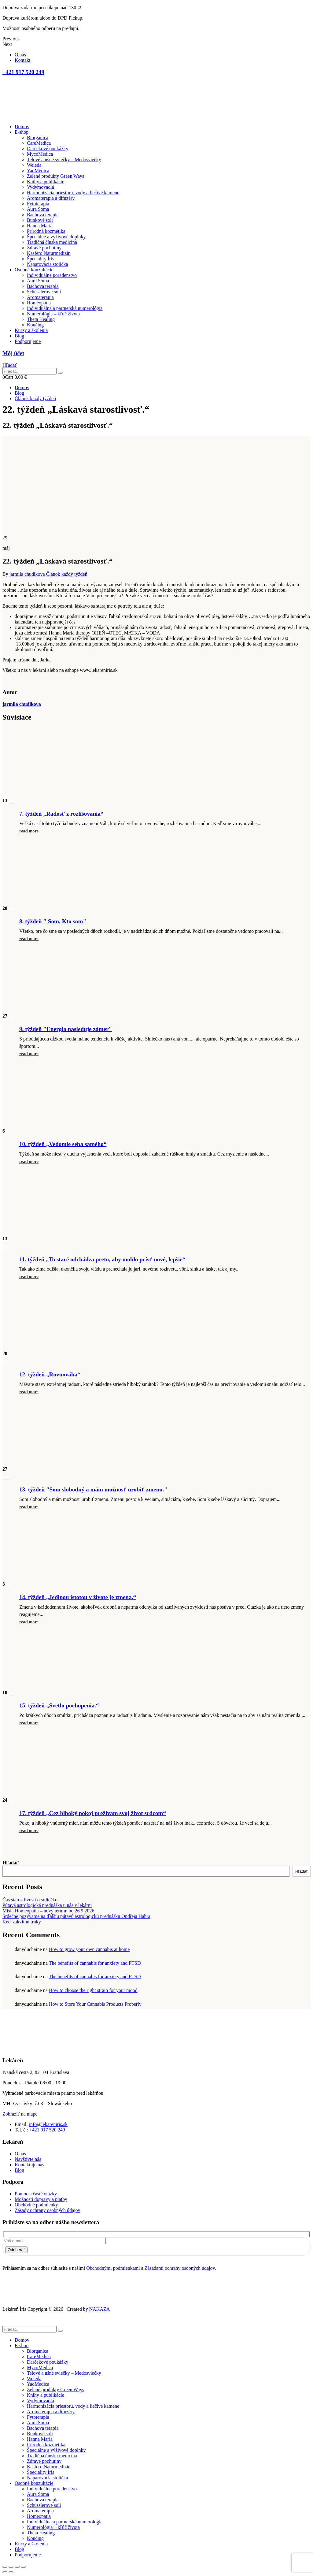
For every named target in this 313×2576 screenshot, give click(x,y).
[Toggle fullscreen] (17, 2567)
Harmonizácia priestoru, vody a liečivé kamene (73, 192)
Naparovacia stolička (47, 264)
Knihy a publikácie (45, 181)
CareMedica (39, 143)
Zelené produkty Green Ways (55, 176)
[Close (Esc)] (4, 2567)
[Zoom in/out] (23, 2567)
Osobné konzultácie (34, 269)
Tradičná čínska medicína (52, 242)
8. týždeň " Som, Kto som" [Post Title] (52, 921)
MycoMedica (40, 154)
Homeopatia (39, 302)
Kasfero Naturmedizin (49, 253)
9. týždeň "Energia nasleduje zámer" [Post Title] (65, 1029)
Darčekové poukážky (47, 148)
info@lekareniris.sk (48, 2124)
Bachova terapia (43, 214)
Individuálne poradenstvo (52, 275)
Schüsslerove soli (44, 291)
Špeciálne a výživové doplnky (56, 236)
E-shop (21, 132)
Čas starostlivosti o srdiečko (29, 1899)
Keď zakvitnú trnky (21, 1921)
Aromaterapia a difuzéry (51, 198)
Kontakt (23, 60)
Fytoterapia (38, 203)
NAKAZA (99, 2309)
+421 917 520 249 (47, 2129)
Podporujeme (28, 341)
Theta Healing (41, 319)
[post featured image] (52, 793)
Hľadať (10, 1862)
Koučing (35, 324)
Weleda (34, 165)
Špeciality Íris (40, 258)
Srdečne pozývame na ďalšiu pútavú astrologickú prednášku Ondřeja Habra (76, 1916)
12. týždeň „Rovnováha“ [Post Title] (49, 1374)
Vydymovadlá (40, 187)
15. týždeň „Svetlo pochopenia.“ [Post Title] (59, 1705)
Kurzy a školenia (31, 330)
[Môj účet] (156, 353)
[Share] (11, 2567)
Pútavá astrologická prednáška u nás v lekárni (47, 1905)
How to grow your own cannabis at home (89, 1949)
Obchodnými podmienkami (113, 2268)
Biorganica (37, 137)
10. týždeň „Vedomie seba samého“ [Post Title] (63, 1144)
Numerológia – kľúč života (53, 313)
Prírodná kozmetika (46, 231)
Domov (22, 126)
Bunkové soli (40, 220)
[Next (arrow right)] (11, 2572)
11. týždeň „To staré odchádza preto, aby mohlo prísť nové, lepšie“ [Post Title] (102, 1259)
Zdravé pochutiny (44, 247)
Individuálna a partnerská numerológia (64, 308)
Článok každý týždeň (66, 574)
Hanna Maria (40, 225)
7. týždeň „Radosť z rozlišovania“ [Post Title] (61, 813)
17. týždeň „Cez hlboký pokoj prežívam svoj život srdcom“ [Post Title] (92, 1813)
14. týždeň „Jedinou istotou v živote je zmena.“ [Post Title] (77, 1597)
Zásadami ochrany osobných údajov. (180, 2268)
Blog (19, 335)
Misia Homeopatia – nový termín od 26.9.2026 (48, 1910)
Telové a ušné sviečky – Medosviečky (64, 159)
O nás (20, 54)
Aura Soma (38, 209)
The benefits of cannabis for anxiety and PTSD (95, 1963)
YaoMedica (38, 170)
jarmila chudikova (27, 574)
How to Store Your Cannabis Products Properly (95, 2004)
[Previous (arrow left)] (4, 2572)
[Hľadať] (60, 373)
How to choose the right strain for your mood (93, 1990)
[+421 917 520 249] (156, 72)
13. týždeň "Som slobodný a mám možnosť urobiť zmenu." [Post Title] (93, 1489)
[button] (9, 365)
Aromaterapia (40, 297)
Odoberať (16, 2249)
